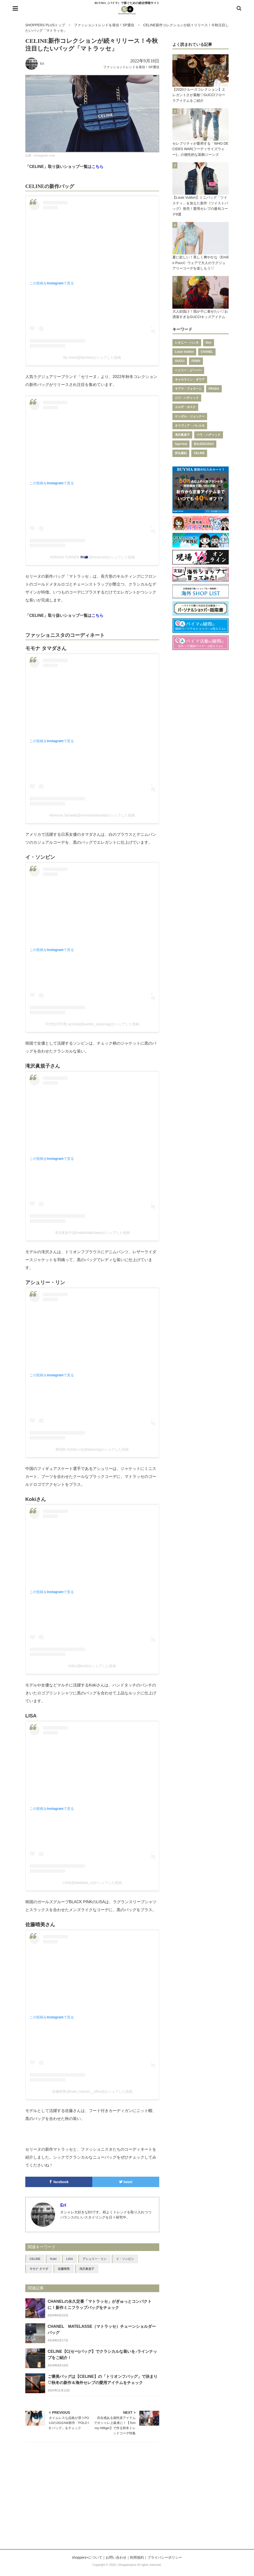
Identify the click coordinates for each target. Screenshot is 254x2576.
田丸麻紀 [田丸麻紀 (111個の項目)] (181, 453)
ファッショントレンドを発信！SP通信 (131, 67)
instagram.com (44, 155)
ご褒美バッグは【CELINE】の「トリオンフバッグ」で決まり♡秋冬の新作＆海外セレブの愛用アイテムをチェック (103, 2379)
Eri (42, 63)
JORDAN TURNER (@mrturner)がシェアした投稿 (92, 557)
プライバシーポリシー (164, 2557)
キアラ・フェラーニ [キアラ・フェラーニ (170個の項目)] (188, 388)
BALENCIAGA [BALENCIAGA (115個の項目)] (204, 444)
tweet (125, 2182)
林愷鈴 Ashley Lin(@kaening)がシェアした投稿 (92, 1449)
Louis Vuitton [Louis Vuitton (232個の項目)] (184, 351)
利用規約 (137, 2557)
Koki (53, 2259)
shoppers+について (87, 2557)
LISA (69, 2259)
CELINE (35, 2259)
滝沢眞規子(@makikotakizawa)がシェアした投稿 (92, 1233)
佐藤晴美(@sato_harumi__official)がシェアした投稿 (92, 2091)
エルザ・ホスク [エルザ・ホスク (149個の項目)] (185, 407)
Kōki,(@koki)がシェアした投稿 (92, 1666)
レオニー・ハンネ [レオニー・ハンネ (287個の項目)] (187, 342)
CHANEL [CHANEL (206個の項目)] (207, 351)
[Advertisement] (127, 2502)
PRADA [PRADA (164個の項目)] (214, 388)
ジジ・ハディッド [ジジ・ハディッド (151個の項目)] (187, 398)
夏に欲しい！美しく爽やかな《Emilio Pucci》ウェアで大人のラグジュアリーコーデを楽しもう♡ (200, 262)
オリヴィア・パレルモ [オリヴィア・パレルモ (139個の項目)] (190, 425)
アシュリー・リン (94, 2259)
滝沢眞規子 (86, 2269)
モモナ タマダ (39, 2269)
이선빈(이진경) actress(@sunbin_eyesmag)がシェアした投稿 (92, 1024)
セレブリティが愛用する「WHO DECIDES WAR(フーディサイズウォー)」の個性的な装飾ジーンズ (200, 149)
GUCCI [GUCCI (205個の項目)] (180, 361)
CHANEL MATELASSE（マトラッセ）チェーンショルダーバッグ (102, 2329)
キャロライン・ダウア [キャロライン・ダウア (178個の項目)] (190, 379)
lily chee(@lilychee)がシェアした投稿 (92, 357)
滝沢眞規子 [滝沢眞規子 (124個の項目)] (182, 434)
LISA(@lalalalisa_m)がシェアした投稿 (92, 1883)
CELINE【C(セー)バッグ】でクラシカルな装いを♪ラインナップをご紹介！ (102, 2354)
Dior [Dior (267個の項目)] (209, 342)
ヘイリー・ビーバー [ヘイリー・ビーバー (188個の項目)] (188, 370)
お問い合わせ (116, 2557)
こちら (97, 166)
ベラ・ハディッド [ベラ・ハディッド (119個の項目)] (209, 434)
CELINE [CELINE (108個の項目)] (199, 453)
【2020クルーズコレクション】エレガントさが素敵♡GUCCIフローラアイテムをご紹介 (198, 95)
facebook (58, 2182)
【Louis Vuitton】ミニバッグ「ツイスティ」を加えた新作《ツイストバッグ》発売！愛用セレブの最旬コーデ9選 (200, 205)
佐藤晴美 (64, 2269)
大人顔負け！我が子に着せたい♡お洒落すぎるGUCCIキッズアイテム (200, 314)
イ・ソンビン (125, 2259)
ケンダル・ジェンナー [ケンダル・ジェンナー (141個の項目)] (190, 416)
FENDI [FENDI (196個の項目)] (195, 361)
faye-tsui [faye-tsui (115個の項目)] (181, 444)
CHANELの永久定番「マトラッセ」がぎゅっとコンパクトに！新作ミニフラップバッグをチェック (100, 2304)
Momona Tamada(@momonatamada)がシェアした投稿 (92, 815)
